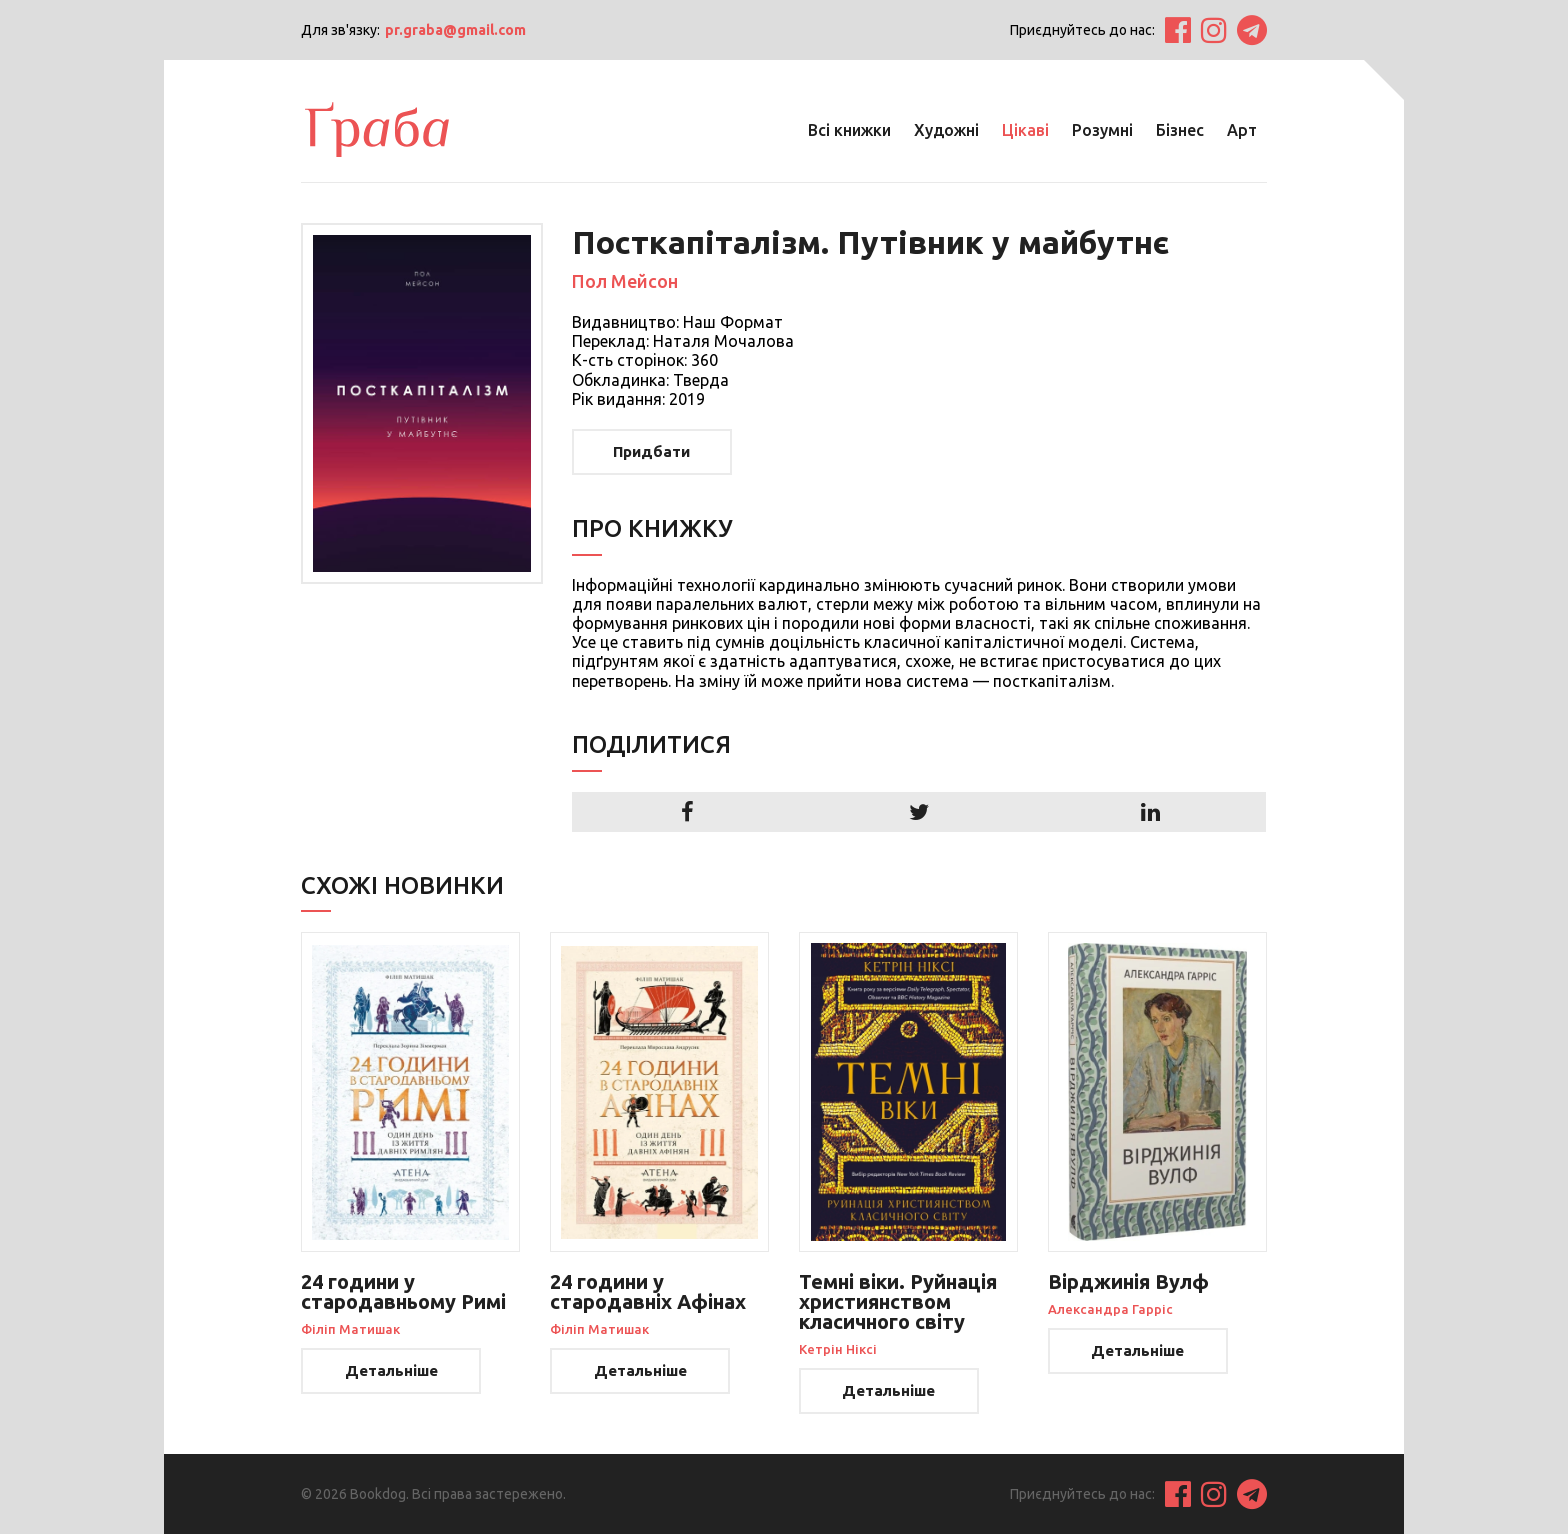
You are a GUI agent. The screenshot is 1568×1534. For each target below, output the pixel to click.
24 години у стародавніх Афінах (648, 1291)
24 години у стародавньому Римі (403, 1291)
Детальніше (391, 1370)
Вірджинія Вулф (1128, 1281)
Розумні (1102, 130)
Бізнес (1180, 130)
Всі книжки (849, 130)
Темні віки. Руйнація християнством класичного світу (898, 1301)
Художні (946, 130)
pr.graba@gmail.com (455, 30)
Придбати (651, 451)
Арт (1242, 130)
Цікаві (1025, 130)
